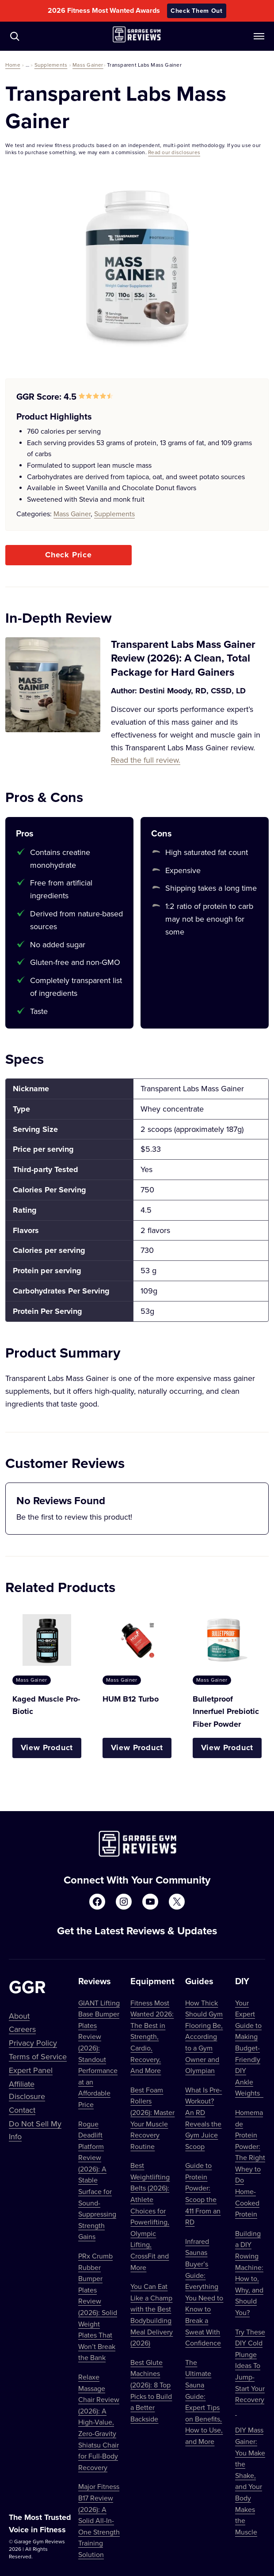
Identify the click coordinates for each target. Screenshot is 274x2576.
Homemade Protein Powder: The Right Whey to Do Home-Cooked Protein (250, 2163)
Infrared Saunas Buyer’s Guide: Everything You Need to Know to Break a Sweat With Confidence (204, 2292)
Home (12, 64)
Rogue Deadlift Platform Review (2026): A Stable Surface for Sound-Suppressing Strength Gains (97, 2180)
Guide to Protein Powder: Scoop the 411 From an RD (203, 2193)
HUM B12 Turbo (131, 1699)
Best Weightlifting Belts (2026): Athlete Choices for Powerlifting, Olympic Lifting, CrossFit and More (150, 2216)
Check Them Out (197, 10)
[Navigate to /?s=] (14, 36)
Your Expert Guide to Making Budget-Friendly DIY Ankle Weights (249, 2048)
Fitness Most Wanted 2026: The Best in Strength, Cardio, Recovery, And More (152, 2037)
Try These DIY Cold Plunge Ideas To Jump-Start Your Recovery (250, 2371)
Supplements (51, 64)
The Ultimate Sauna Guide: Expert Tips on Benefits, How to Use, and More (204, 2401)
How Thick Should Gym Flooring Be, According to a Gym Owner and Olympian (204, 2037)
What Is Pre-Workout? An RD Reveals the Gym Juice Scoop (203, 2118)
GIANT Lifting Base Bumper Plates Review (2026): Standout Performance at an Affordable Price (99, 2053)
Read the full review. (145, 759)
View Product (47, 1747)
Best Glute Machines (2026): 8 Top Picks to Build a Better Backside (151, 2390)
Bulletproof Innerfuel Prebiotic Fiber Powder (226, 1711)
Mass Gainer (87, 64)
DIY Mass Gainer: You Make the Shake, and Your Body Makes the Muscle (250, 2480)
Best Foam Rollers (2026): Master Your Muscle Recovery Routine (152, 2118)
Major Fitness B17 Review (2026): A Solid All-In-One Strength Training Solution (99, 2520)
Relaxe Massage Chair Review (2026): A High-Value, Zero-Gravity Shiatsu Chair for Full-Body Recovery (98, 2422)
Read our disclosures (174, 152)
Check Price (68, 554)
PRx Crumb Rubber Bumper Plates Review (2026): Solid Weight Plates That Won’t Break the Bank (97, 2306)
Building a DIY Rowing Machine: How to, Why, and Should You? (249, 2272)
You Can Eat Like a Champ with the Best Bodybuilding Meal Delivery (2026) (151, 2314)
